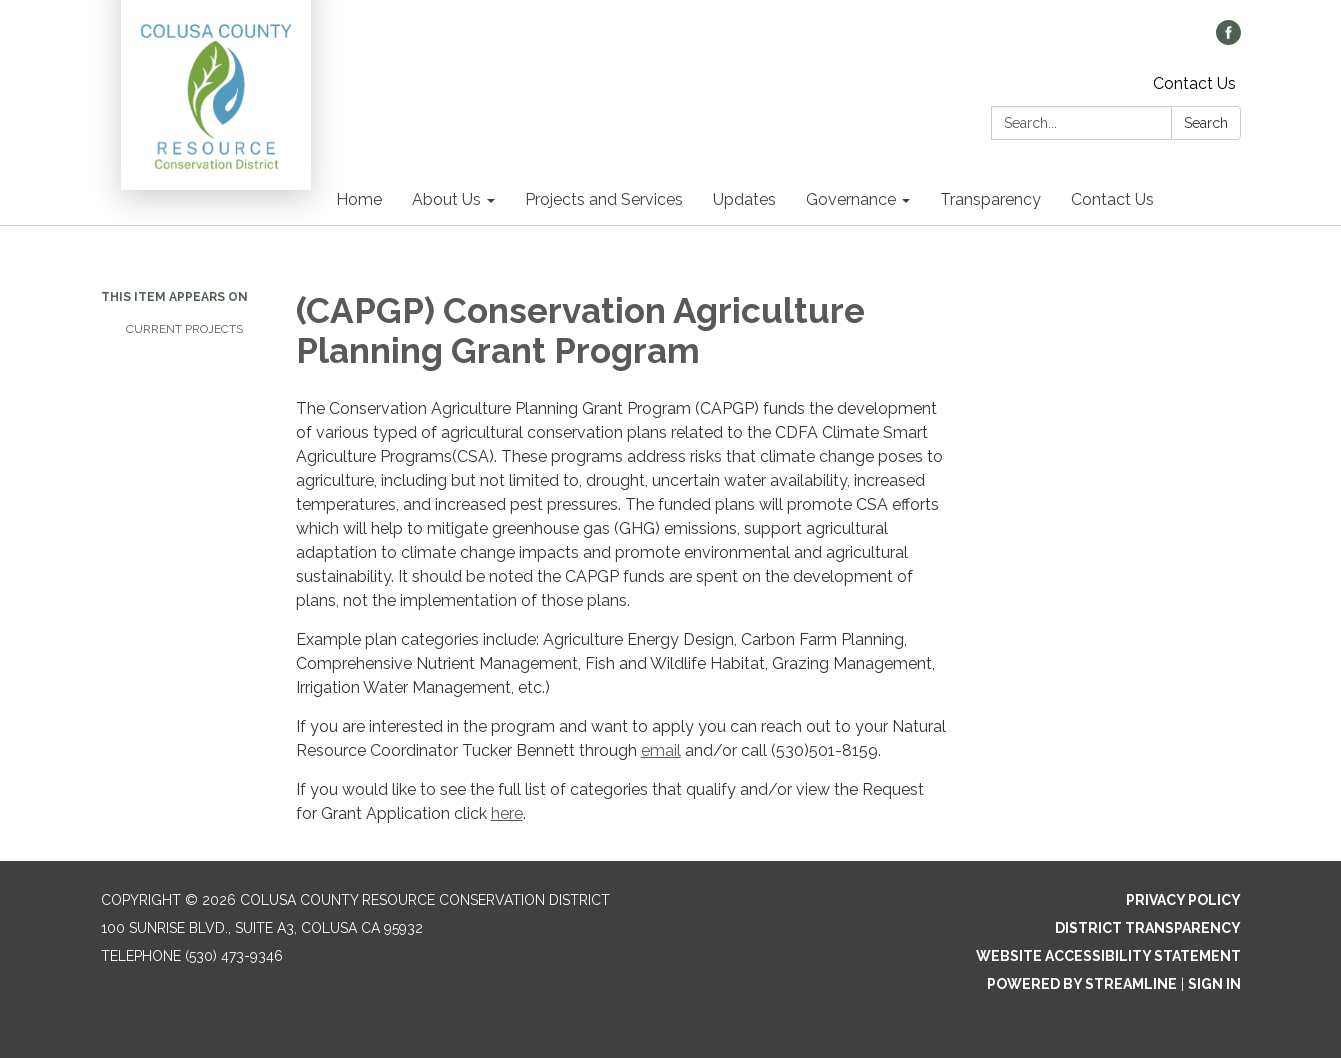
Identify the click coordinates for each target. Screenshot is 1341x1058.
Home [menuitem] (359, 199)
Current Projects (184, 329)
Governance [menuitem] (851, 199)
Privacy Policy (1183, 900)
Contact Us (1194, 83)
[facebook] (1228, 39)
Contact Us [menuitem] (1112, 199)
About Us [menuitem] (446, 199)
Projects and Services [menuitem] (604, 199)
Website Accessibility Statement (1108, 956)
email (661, 750)
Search (1206, 123)
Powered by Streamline (1082, 984)
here (507, 813)
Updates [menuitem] (744, 199)
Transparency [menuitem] (990, 199)
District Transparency (1148, 928)
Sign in (1214, 984)
